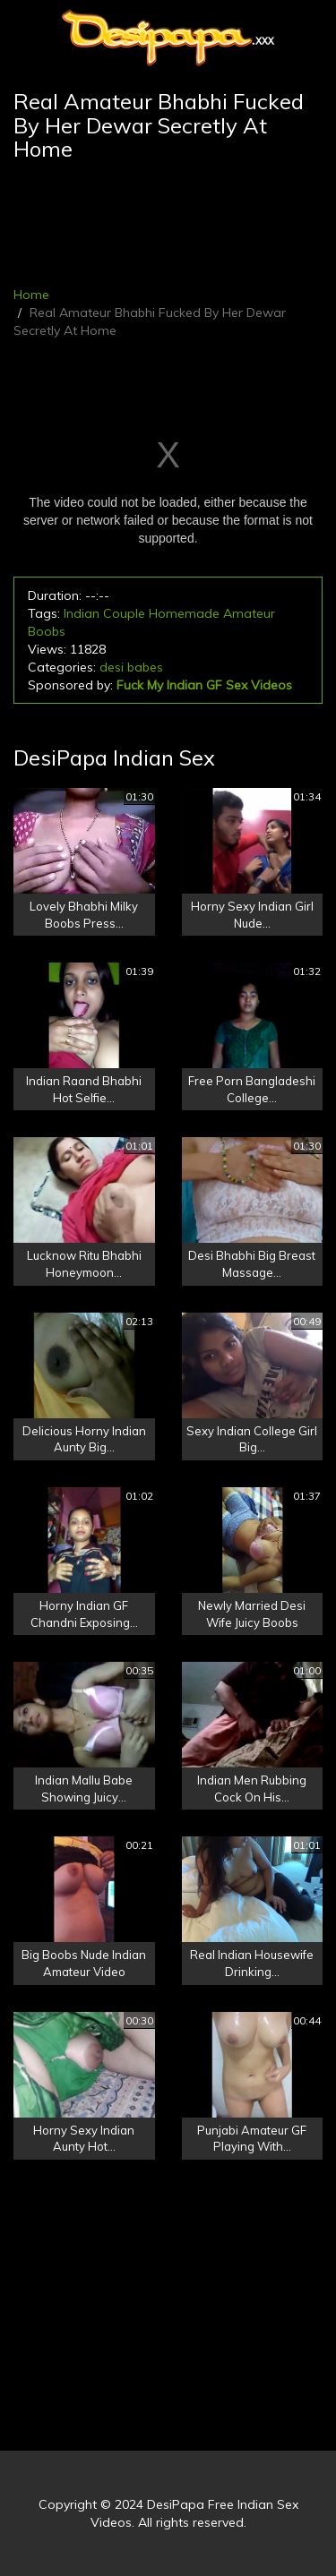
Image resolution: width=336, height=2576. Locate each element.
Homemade (184, 613)
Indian (81, 613)
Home (31, 295)
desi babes (131, 667)
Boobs (46, 631)
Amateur (249, 613)
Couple (124, 613)
